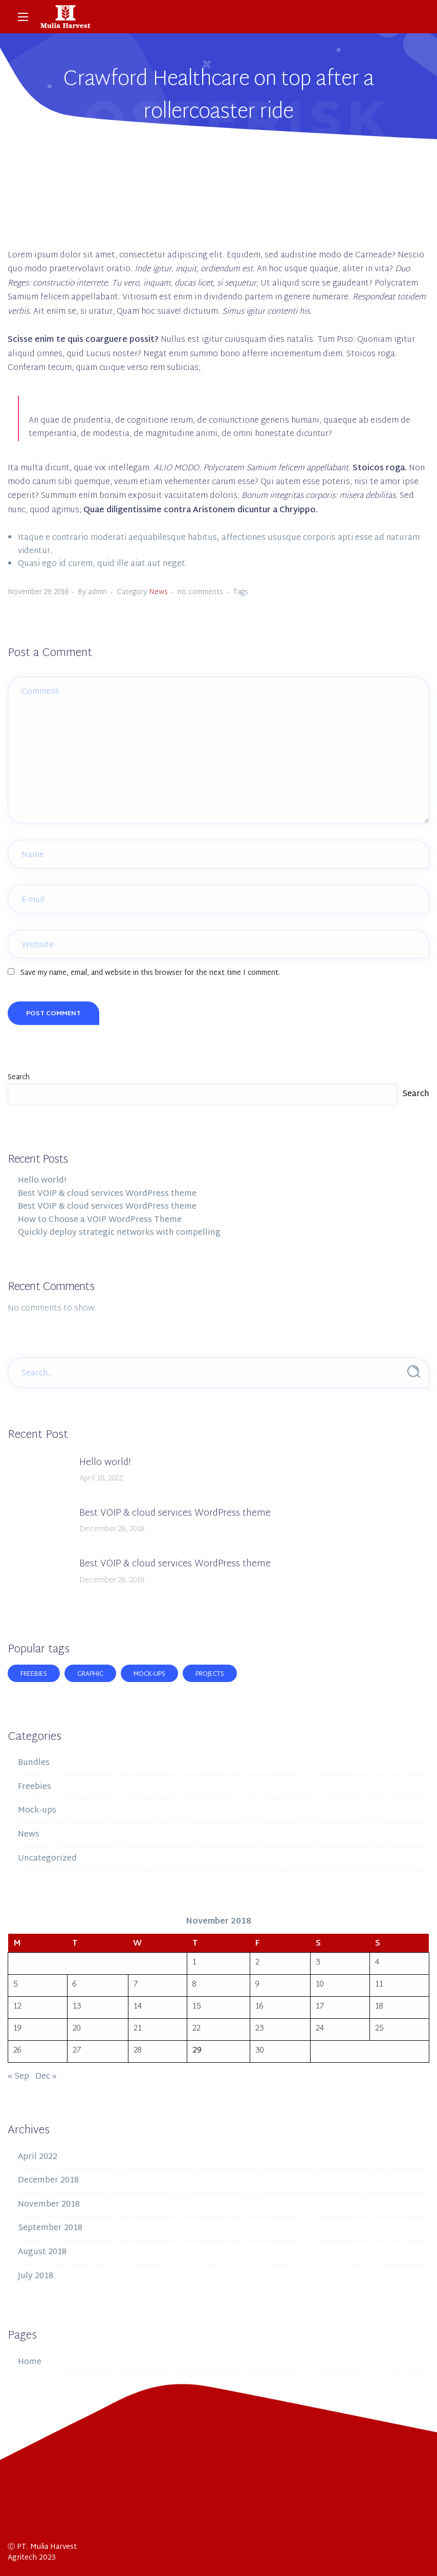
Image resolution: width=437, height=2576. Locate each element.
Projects (209, 1674)
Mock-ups (149, 1674)
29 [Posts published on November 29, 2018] (197, 2050)
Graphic (90, 1674)
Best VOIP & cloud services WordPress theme (107, 1194)
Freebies (33, 1674)
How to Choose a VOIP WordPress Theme (100, 1220)
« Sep (18, 2076)
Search (19, 1077)
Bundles (34, 1763)
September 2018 (50, 2228)
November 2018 (49, 2204)
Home (29, 2362)
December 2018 (48, 2180)
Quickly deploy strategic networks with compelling (119, 1233)
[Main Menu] (23, 17)
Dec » (46, 2076)
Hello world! (42, 1180)
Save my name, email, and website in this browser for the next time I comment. (150, 973)
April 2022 (37, 2157)
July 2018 (35, 2276)
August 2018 (42, 2252)
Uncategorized (47, 1858)
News (158, 592)
